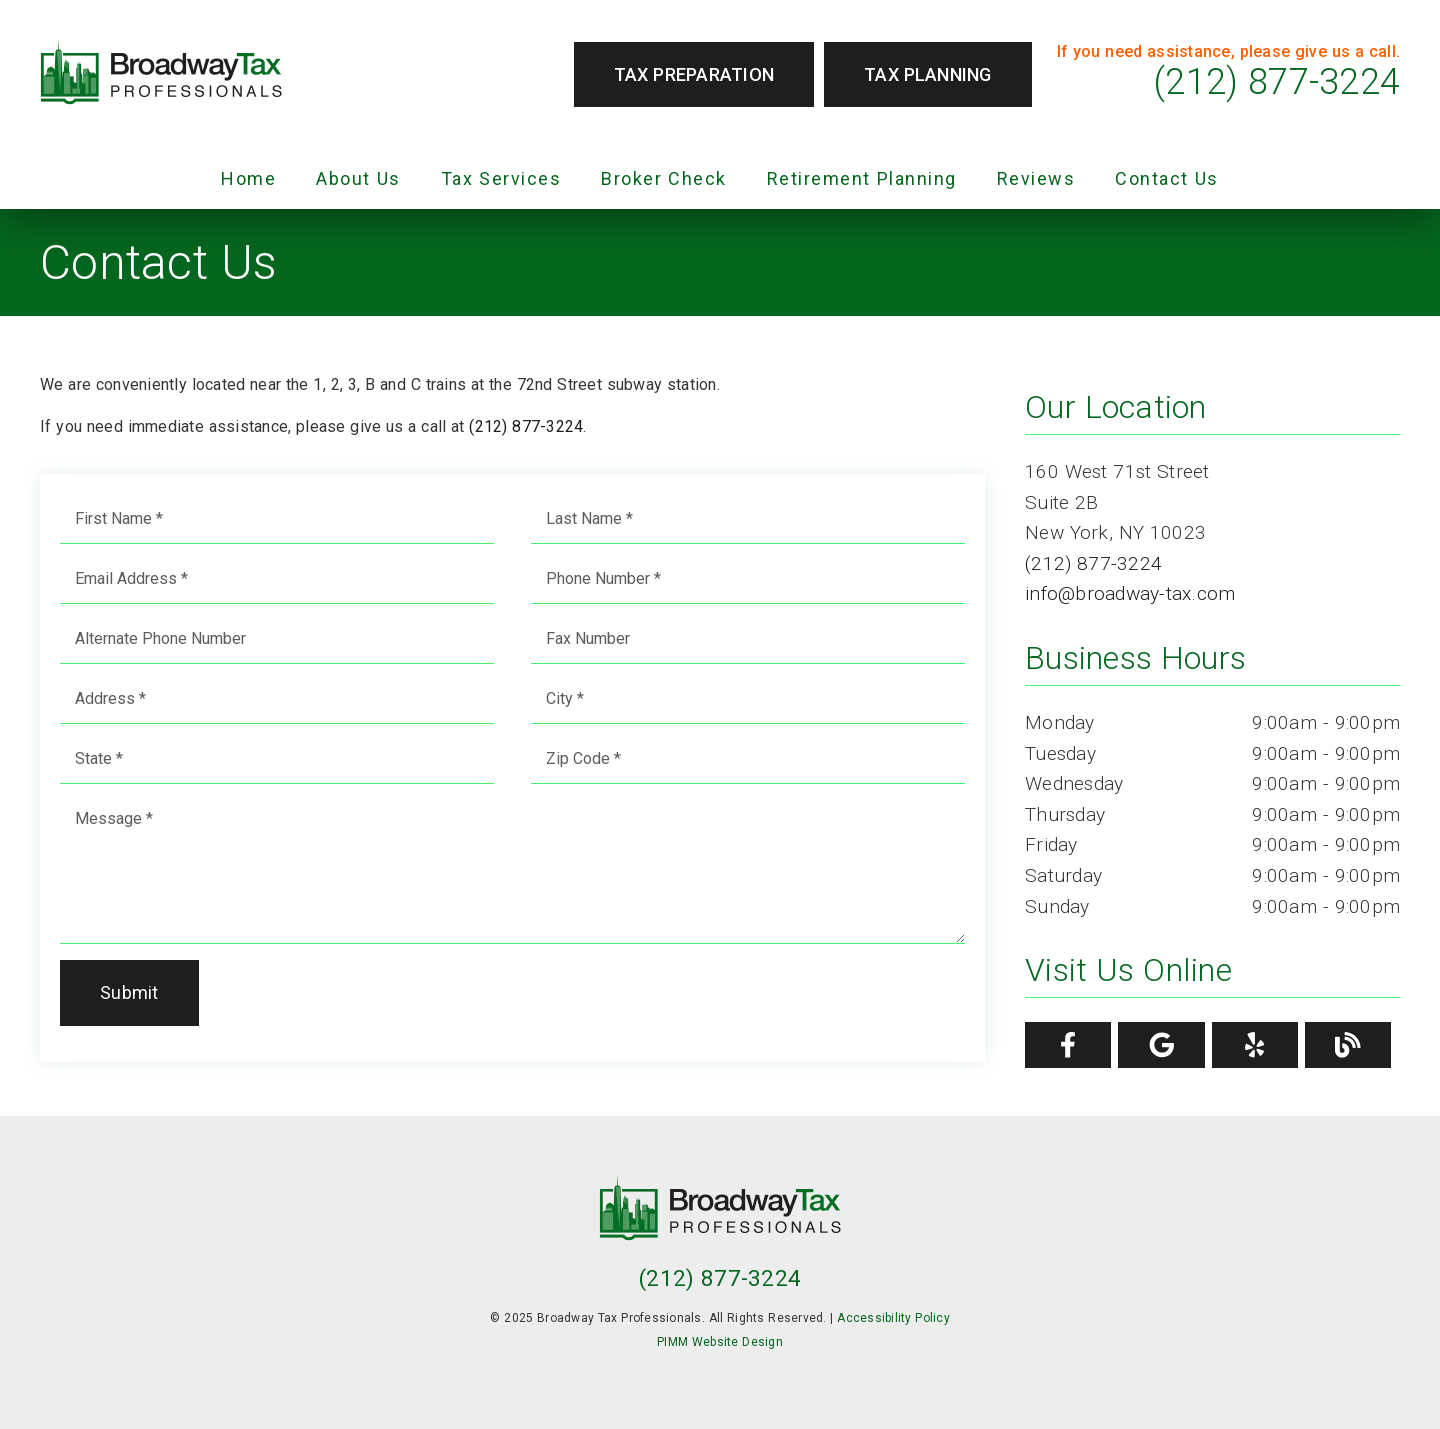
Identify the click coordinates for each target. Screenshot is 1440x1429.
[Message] (512, 869)
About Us (358, 178)
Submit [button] (129, 992)
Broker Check (664, 178)
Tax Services (501, 178)
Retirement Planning (862, 178)
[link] (161, 74)
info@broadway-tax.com (1130, 593)
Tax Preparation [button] (694, 74)
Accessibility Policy (893, 1318)
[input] (277, 519)
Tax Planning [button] (928, 74)
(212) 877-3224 (1277, 82)
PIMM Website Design (720, 1342)
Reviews (1036, 178)
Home (248, 178)
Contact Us (1167, 178)
